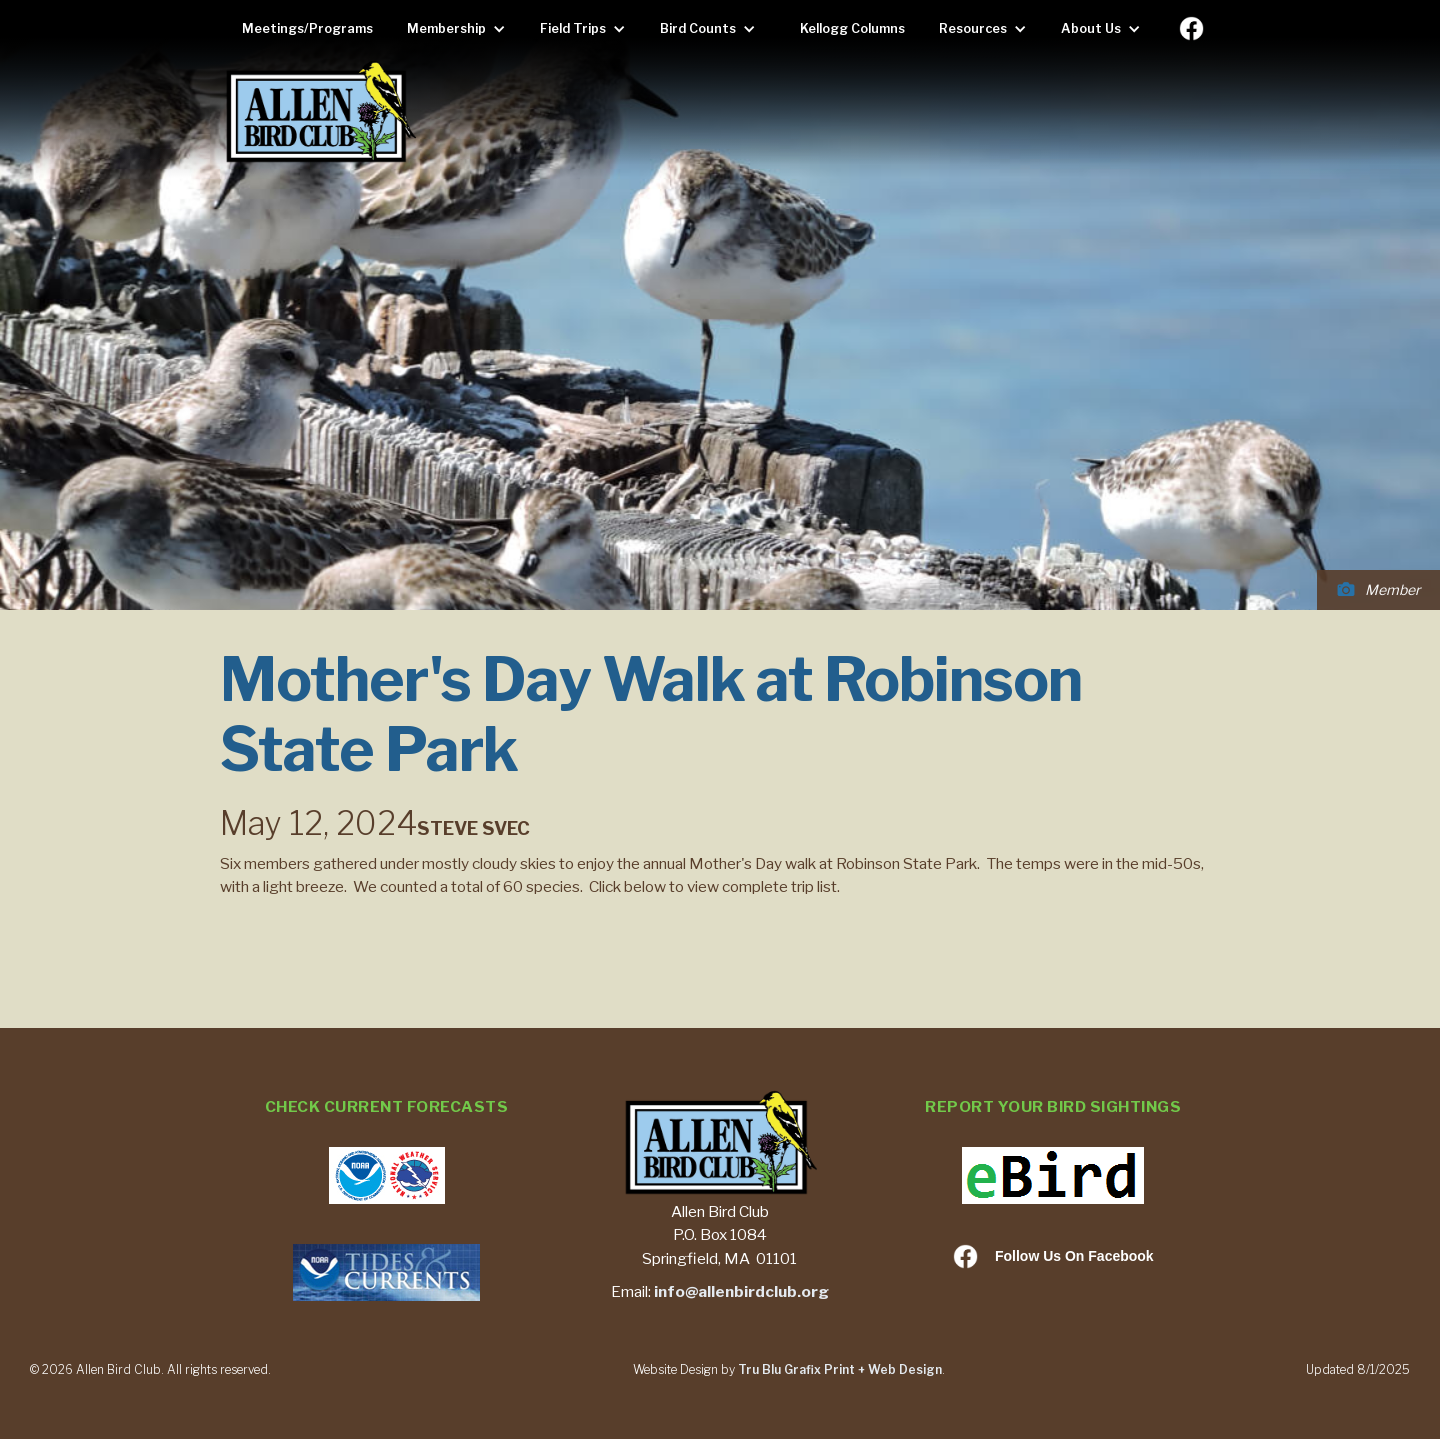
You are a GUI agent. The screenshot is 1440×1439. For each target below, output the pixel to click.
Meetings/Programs (307, 28)
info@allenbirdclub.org (741, 1291)
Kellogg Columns (852, 28)
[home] (320, 113)
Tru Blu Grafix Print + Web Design (840, 1369)
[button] (461, 29)
